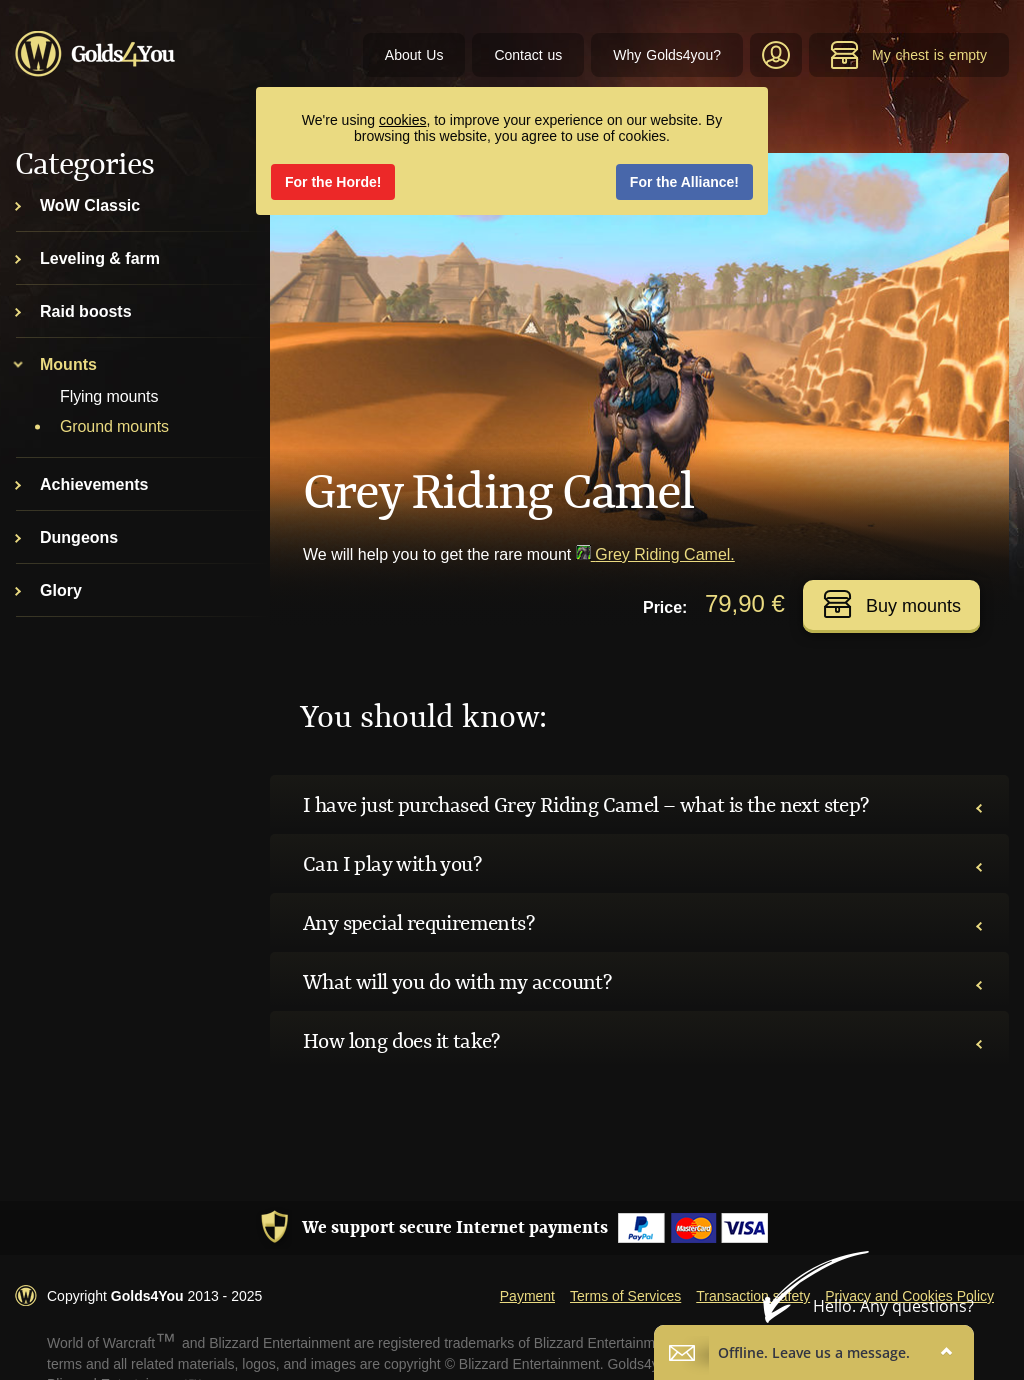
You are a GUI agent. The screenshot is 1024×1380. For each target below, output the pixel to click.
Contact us (528, 55)
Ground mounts (114, 426)
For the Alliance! (684, 182)
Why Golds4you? (667, 55)
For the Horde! (333, 182)
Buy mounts (892, 604)
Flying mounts (109, 396)
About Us (414, 55)
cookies (402, 120)
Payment (527, 1296)
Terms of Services (625, 1296)
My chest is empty (908, 55)
